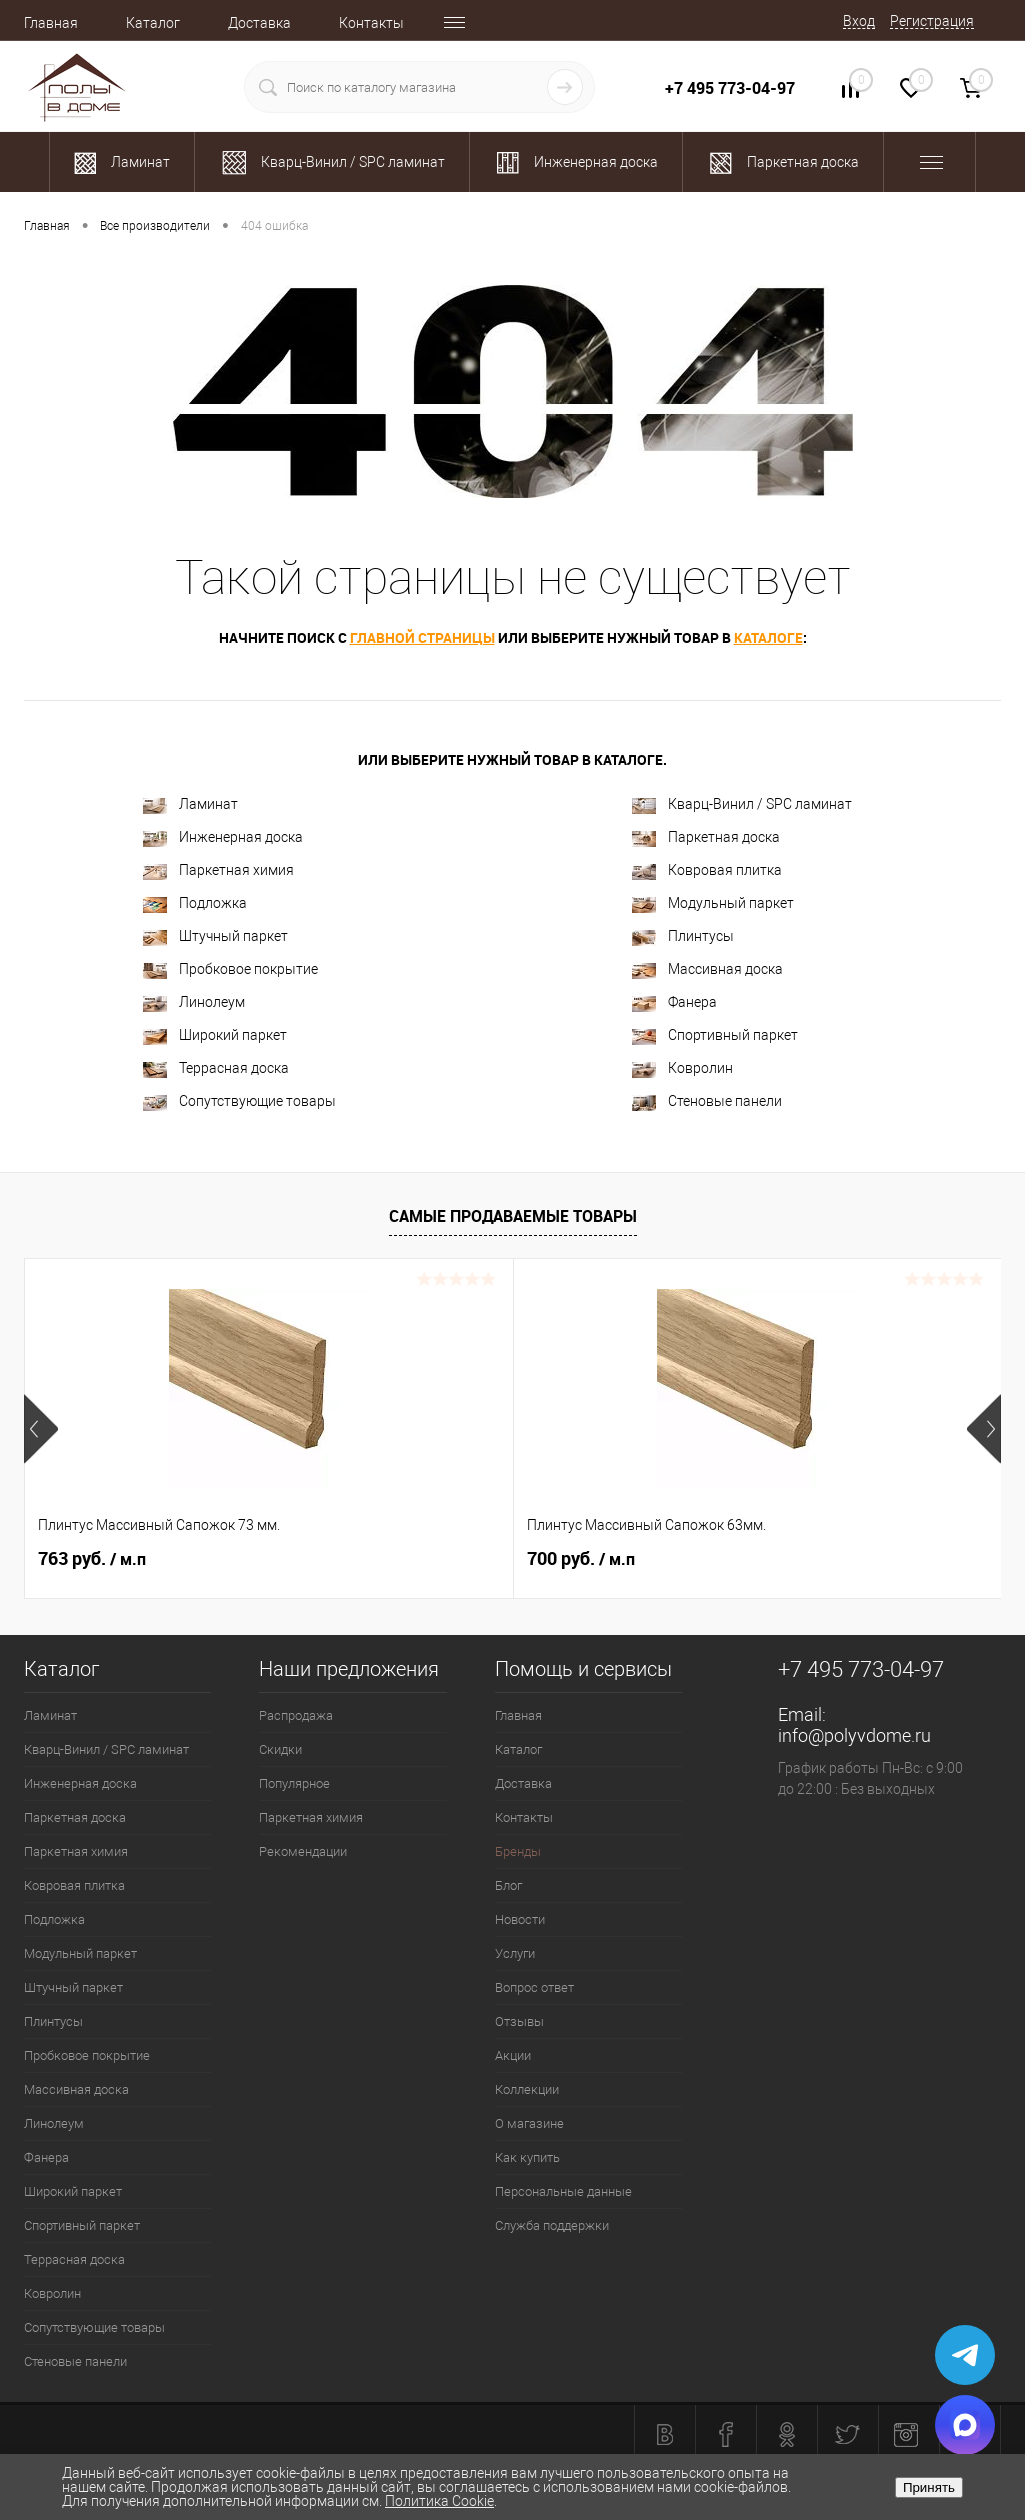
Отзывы (519, 2021)
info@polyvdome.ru (854, 1735)
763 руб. (92, 1559)
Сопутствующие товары (239, 1101)
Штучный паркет (215, 936)
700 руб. (418, 1559)
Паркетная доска (706, 837)
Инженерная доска (223, 837)
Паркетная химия (218, 870)
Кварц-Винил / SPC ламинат (742, 804)
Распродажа (296, 1715)
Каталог (153, 23)
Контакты (371, 23)
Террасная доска (216, 1068)
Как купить (527, 2157)
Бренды (518, 1851)
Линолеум (194, 1002)
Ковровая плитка (707, 870)
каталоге (768, 637)
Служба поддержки (552, 2225)
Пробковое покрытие (230, 969)
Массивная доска (707, 969)
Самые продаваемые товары (513, 1216)
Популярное (294, 1783)
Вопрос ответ (534, 1987)
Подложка (195, 903)
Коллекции (527, 2089)
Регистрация (932, 21)
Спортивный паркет (715, 1035)
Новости (520, 1919)
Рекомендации (303, 1851)
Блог (508, 1885)
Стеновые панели (707, 1101)
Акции (513, 2055)
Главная (51, 23)
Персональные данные (563, 2191)
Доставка (259, 23)
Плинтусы (683, 936)
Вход (859, 21)
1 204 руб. (750, 1559)
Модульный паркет (713, 903)
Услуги (515, 1953)
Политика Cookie (439, 2501)
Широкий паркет (215, 1035)
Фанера (674, 1002)
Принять (929, 2487)
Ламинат (190, 804)
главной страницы (422, 637)
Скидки (280, 1749)
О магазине (529, 2123)
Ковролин (682, 1068)
